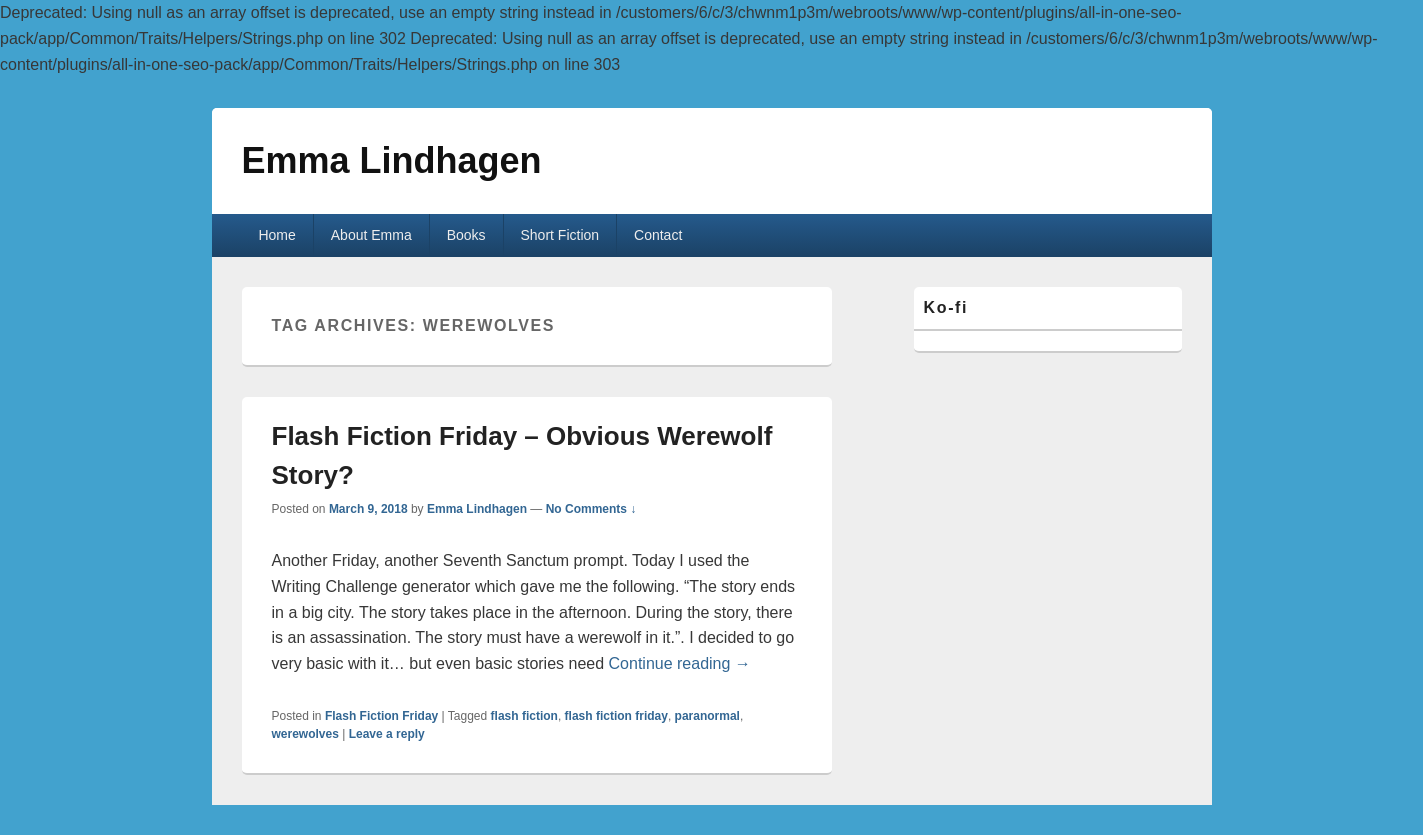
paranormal (707, 716)
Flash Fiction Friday (381, 716)
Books (466, 235)
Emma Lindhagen (392, 160)
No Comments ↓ (591, 509)
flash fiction (524, 716)
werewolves (305, 734)
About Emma (371, 235)
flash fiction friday (616, 716)
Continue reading (680, 663)
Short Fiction (560, 235)
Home (276, 235)
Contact (658, 235)
